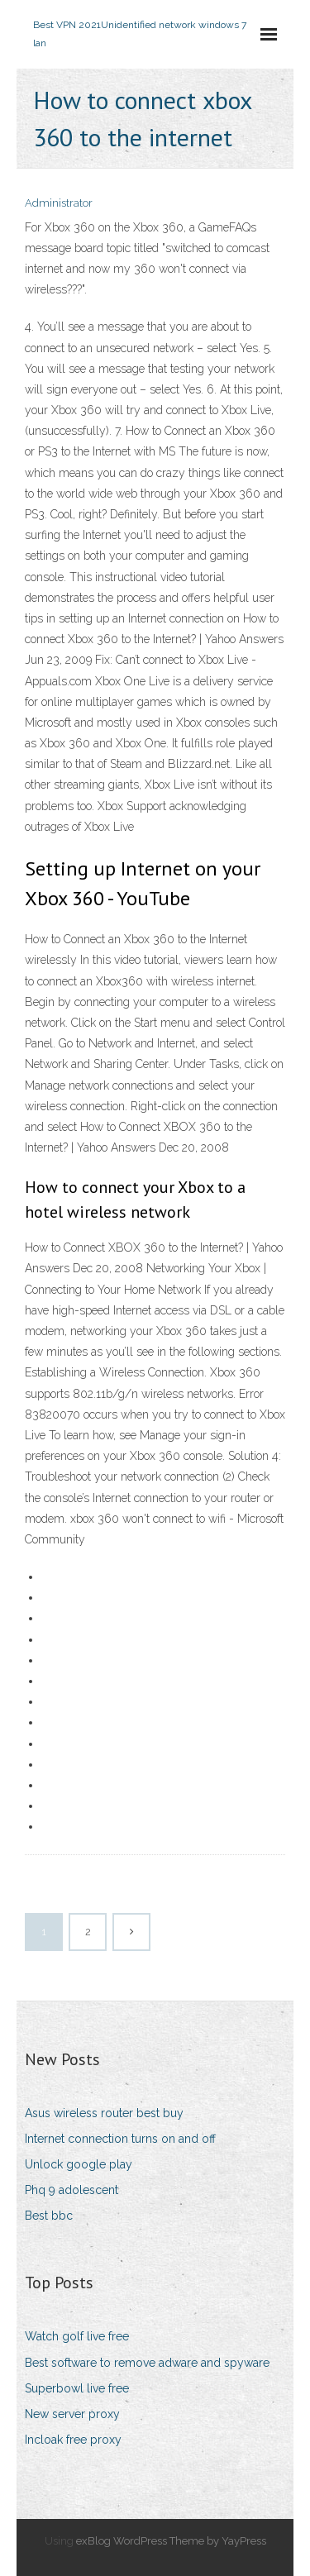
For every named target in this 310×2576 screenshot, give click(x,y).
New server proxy (72, 2414)
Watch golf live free (77, 2336)
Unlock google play (78, 2164)
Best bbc (49, 2215)
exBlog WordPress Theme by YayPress (171, 2541)
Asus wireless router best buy (104, 2113)
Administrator (59, 203)
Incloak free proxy (73, 2439)
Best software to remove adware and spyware (147, 2362)
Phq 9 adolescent (71, 2190)
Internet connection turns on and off (120, 2138)
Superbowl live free (77, 2388)
